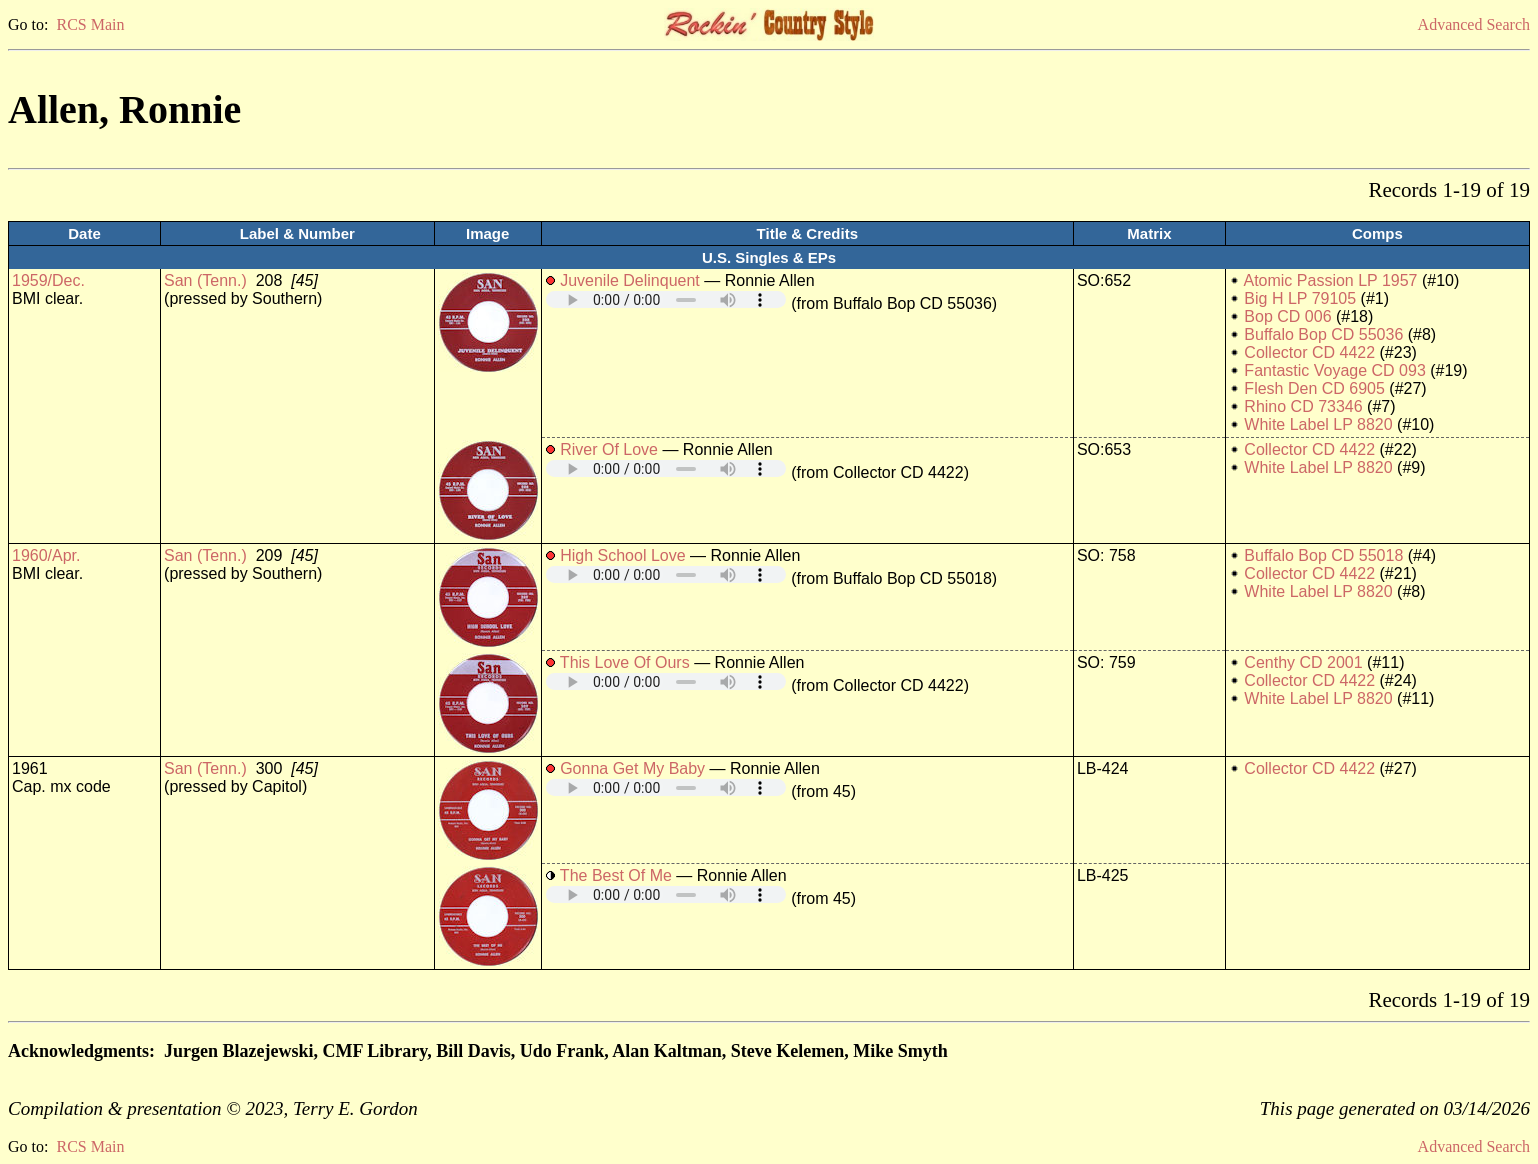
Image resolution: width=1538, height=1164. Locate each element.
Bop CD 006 (1287, 316)
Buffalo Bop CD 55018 (1323, 555)
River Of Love (609, 449)
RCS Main (90, 24)
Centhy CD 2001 (1303, 662)
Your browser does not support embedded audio (666, 299)
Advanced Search (1474, 24)
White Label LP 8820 (1318, 424)
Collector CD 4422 (1309, 352)
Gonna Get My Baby (632, 768)
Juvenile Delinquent (630, 280)
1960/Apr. (46, 555)
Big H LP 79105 (1300, 298)
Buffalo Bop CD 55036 (1323, 334)
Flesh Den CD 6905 (1314, 388)
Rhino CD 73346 (1303, 406)
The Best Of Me (616, 875)
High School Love (622, 555)
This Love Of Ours (625, 662)
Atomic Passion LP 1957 (1330, 280)
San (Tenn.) (205, 280)
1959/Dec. (48, 280)
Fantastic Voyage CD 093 (1334, 370)
